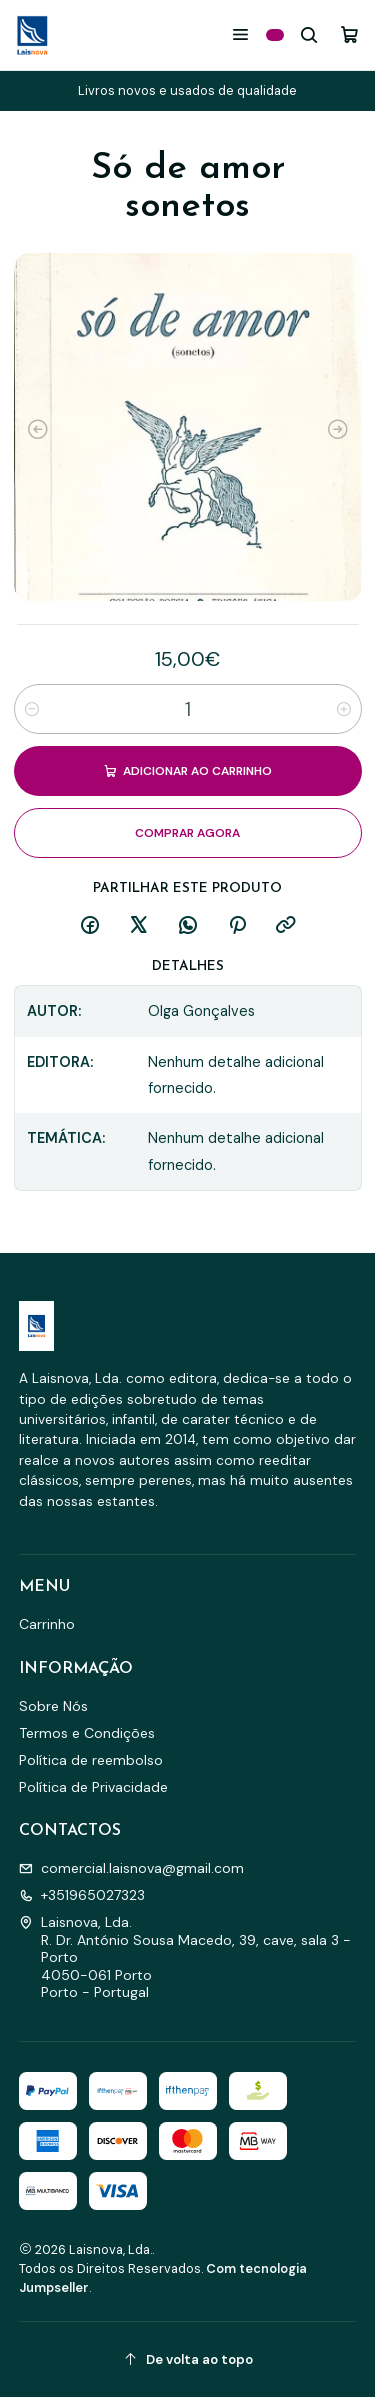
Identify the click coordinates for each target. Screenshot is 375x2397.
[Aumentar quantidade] (344, 709)
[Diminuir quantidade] (32, 709)
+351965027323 (82, 1895)
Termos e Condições (87, 1733)
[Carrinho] (349, 34)
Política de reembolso (91, 1760)
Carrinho (47, 1624)
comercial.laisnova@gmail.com (131, 1868)
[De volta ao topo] (188, 2359)
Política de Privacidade (93, 1787)
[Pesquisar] (309, 34)
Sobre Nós (53, 1706)
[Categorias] (275, 35)
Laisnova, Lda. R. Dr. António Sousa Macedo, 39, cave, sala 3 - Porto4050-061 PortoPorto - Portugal (185, 1957)
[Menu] (240, 34)
